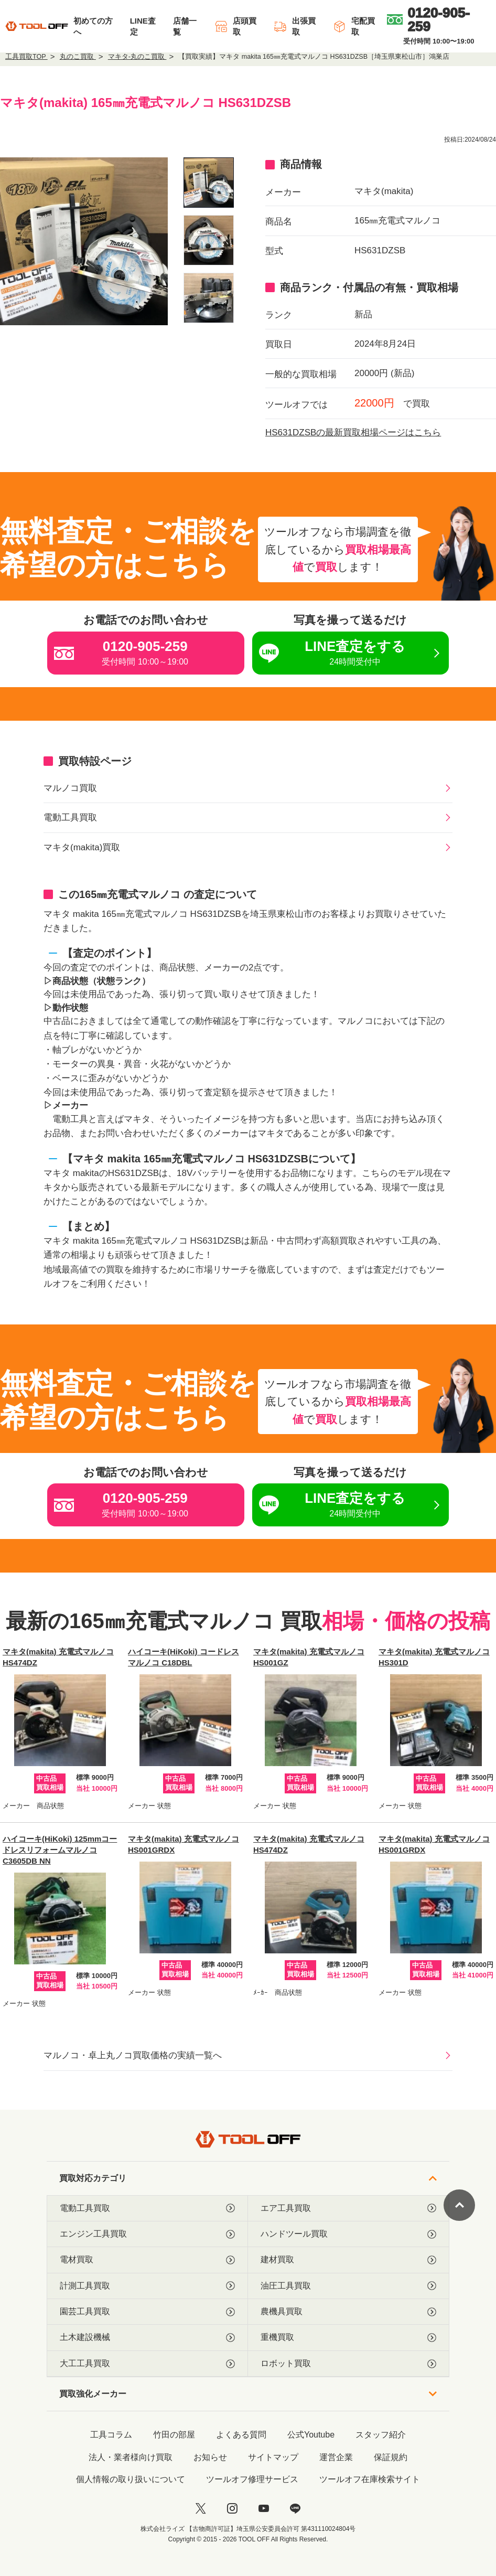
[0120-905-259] (439, 19)
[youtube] (263, 2508)
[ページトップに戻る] (459, 2205)
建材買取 (348, 2259)
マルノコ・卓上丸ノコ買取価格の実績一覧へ (133, 2055)
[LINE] (295, 2508)
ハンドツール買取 (348, 2234)
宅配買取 (354, 26)
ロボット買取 (348, 2363)
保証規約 (390, 2457)
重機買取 (348, 2337)
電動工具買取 (70, 817)
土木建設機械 (147, 2337)
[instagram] (232, 2508)
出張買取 (295, 26)
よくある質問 (241, 2434)
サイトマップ (273, 2457)
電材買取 (147, 2259)
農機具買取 (348, 2311)
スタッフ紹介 (380, 2434)
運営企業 (336, 2457)
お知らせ (210, 2457)
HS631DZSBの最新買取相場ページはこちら (353, 432)
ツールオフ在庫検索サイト (369, 2479)
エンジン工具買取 (147, 2234)
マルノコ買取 (70, 788)
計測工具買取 (147, 2286)
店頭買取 (235, 26)
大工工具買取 (147, 2363)
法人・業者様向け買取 (130, 2457)
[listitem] (209, 182)
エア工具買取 (348, 2208)
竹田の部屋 (174, 2434)
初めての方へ (93, 26)
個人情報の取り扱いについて (130, 2479)
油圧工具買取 (348, 2286)
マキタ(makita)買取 (82, 847)
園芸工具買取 (147, 2311)
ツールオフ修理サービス (252, 2479)
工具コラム (111, 2434)
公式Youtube (311, 2434)
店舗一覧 (185, 26)
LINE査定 (143, 26)
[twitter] (201, 2508)
